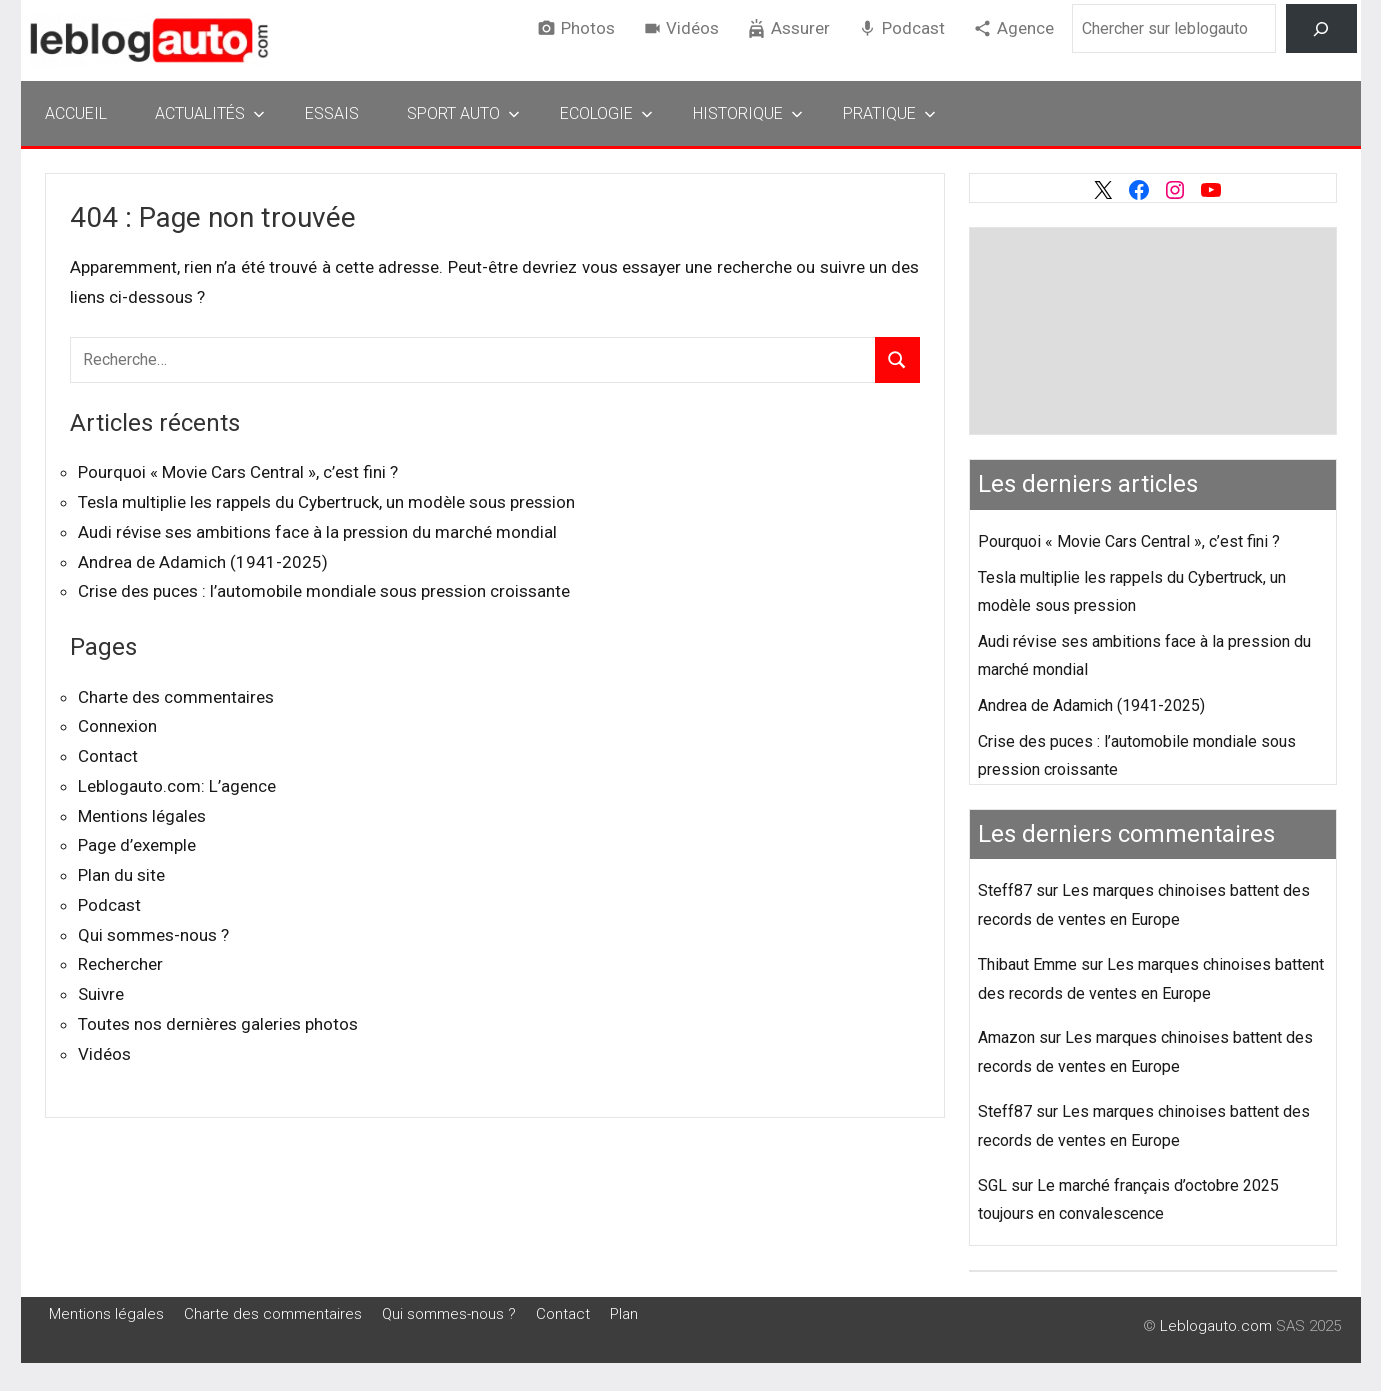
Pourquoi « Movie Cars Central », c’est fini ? (238, 472)
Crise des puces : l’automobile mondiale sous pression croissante (324, 591)
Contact (108, 756)
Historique (748, 113)
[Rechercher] (1321, 28)
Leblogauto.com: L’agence (177, 786)
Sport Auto (463, 113)
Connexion (117, 726)
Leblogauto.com (1216, 1326)
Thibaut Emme (1027, 964)
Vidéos (692, 28)
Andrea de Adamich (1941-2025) (203, 562)
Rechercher (120, 964)
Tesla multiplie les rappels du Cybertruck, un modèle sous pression (326, 502)
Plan (624, 1314)
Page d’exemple (137, 845)
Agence (1025, 28)
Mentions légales (142, 816)
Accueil (76, 113)
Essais (332, 113)
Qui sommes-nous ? (153, 935)
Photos (588, 28)
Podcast (913, 28)
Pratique (889, 113)
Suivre (101, 994)
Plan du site (121, 875)
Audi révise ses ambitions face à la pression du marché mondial (317, 532)
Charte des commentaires (176, 697)
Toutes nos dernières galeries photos (218, 1024)
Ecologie (606, 113)
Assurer (800, 28)
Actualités (210, 113)
